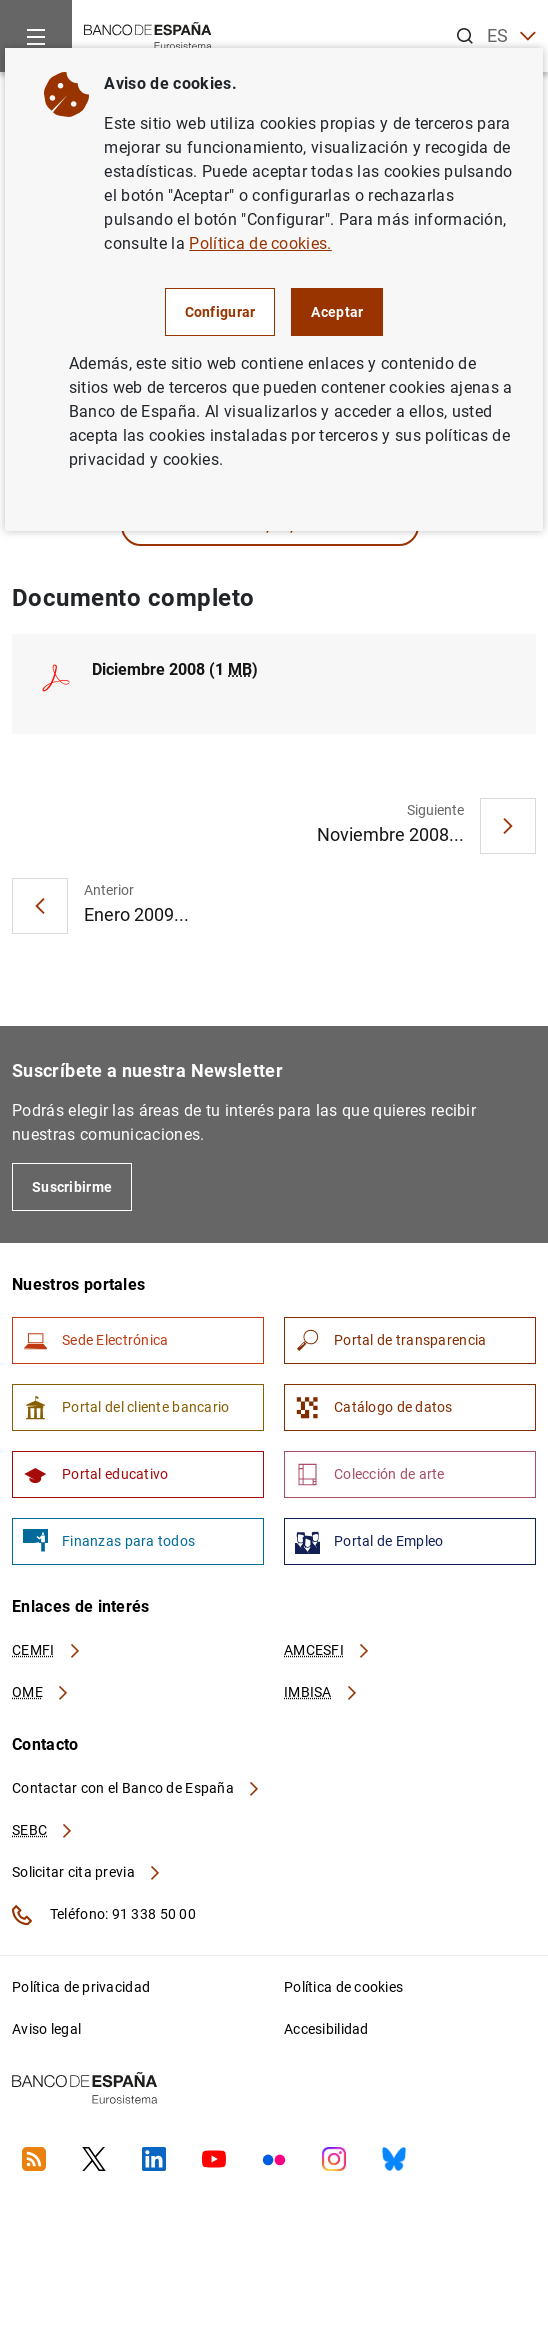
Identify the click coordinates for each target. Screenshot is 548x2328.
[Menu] (36, 36)
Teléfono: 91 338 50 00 (104, 1915)
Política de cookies (343, 1987)
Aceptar (337, 312)
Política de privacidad (81, 1987)
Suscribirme (72, 1187)
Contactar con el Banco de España (137, 1788)
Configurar (220, 312)
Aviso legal (46, 2029)
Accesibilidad (326, 2029)
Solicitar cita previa (87, 1872)
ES (511, 36)
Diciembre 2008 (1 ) (175, 669)
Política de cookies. (260, 243)
